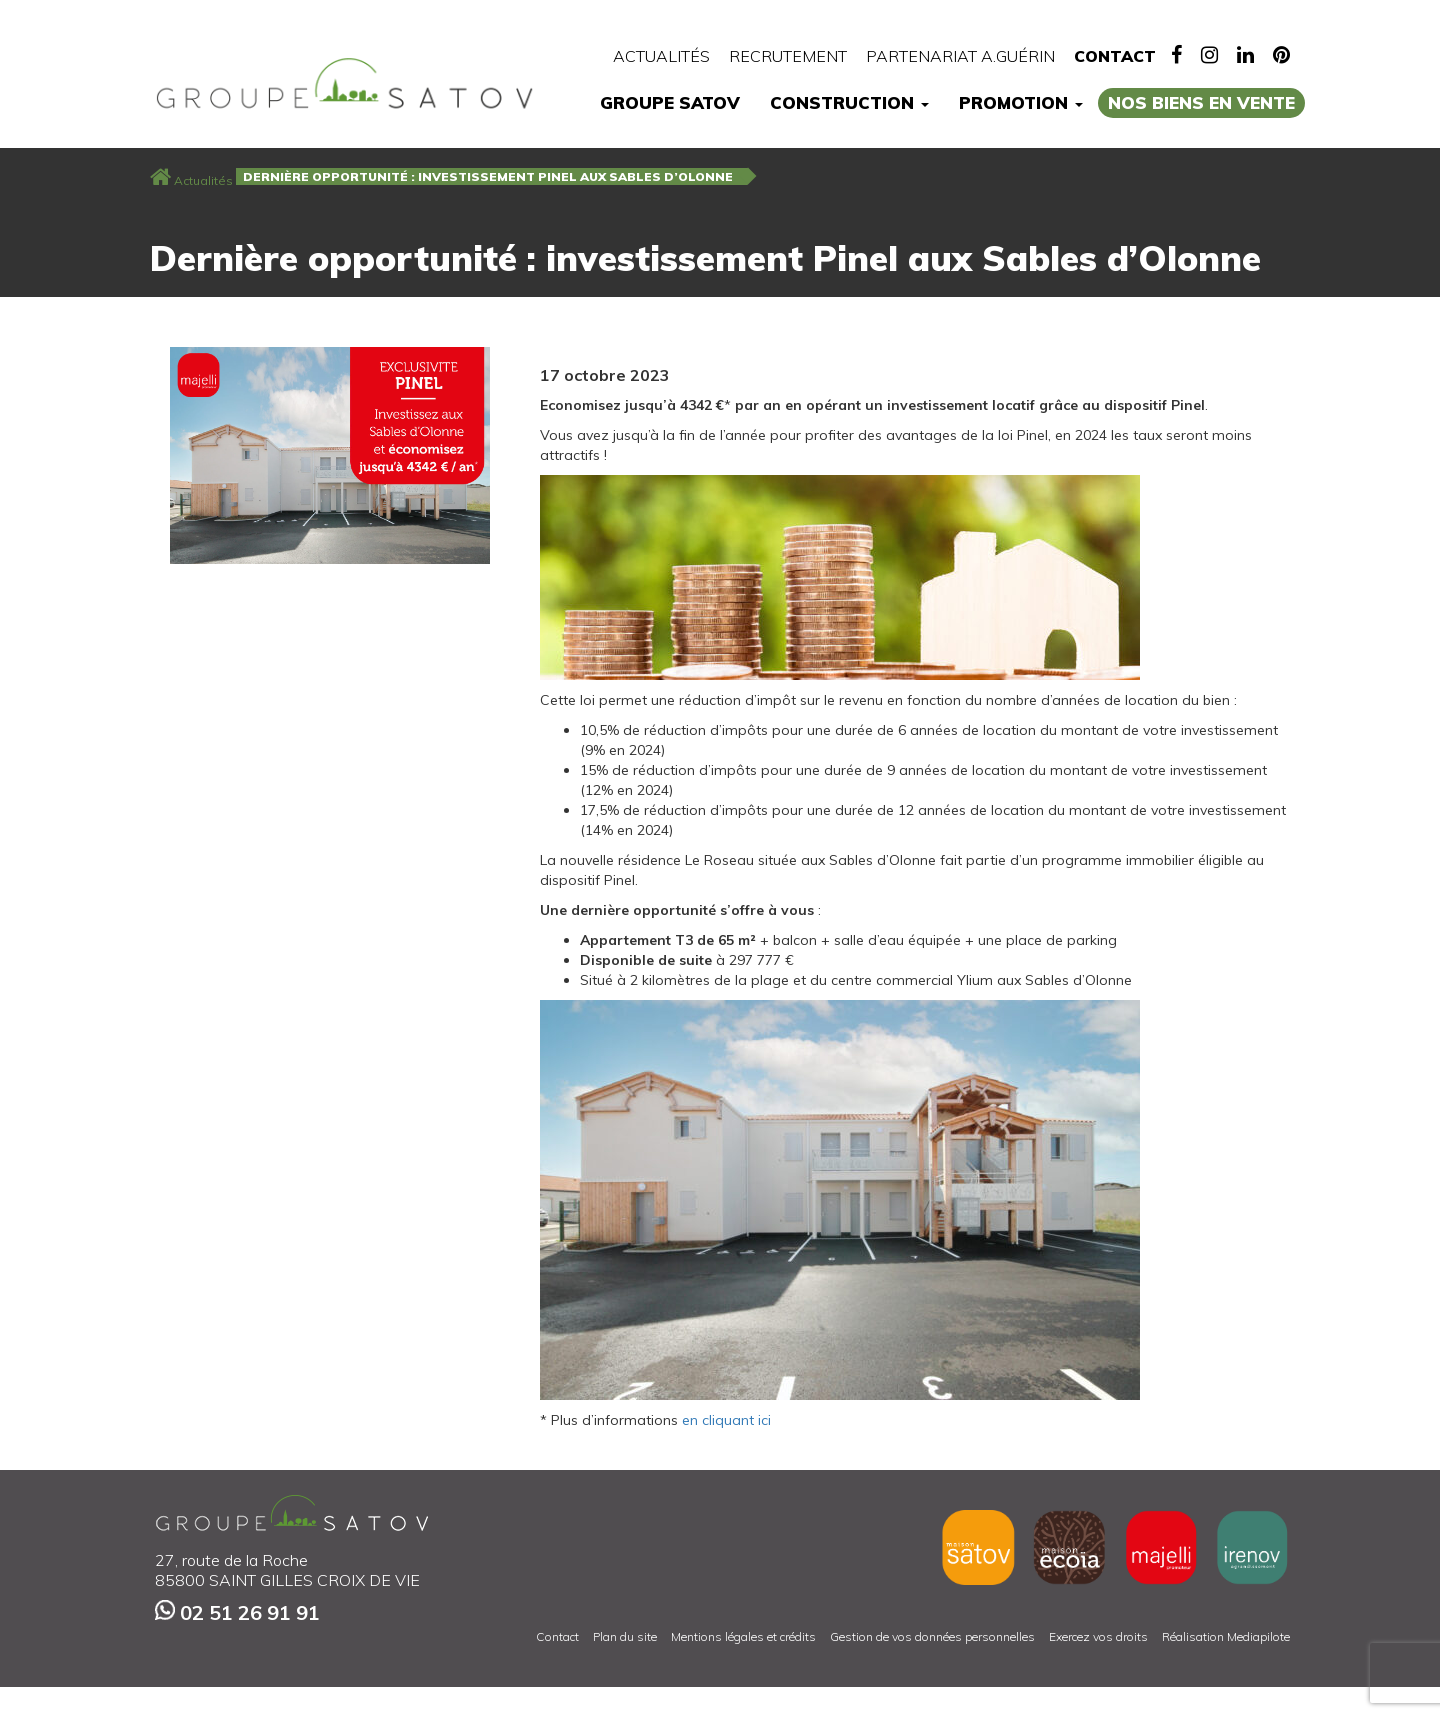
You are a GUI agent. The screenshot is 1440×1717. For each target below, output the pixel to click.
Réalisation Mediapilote (1226, 1636)
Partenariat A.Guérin (960, 56)
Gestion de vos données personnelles (932, 1636)
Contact (1115, 56)
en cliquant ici (726, 1420)
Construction (849, 102)
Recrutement (788, 56)
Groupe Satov (670, 102)
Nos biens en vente (1201, 102)
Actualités (661, 56)
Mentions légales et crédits (743, 1636)
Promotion (1021, 102)
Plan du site (625, 1636)
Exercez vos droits (1098, 1636)
